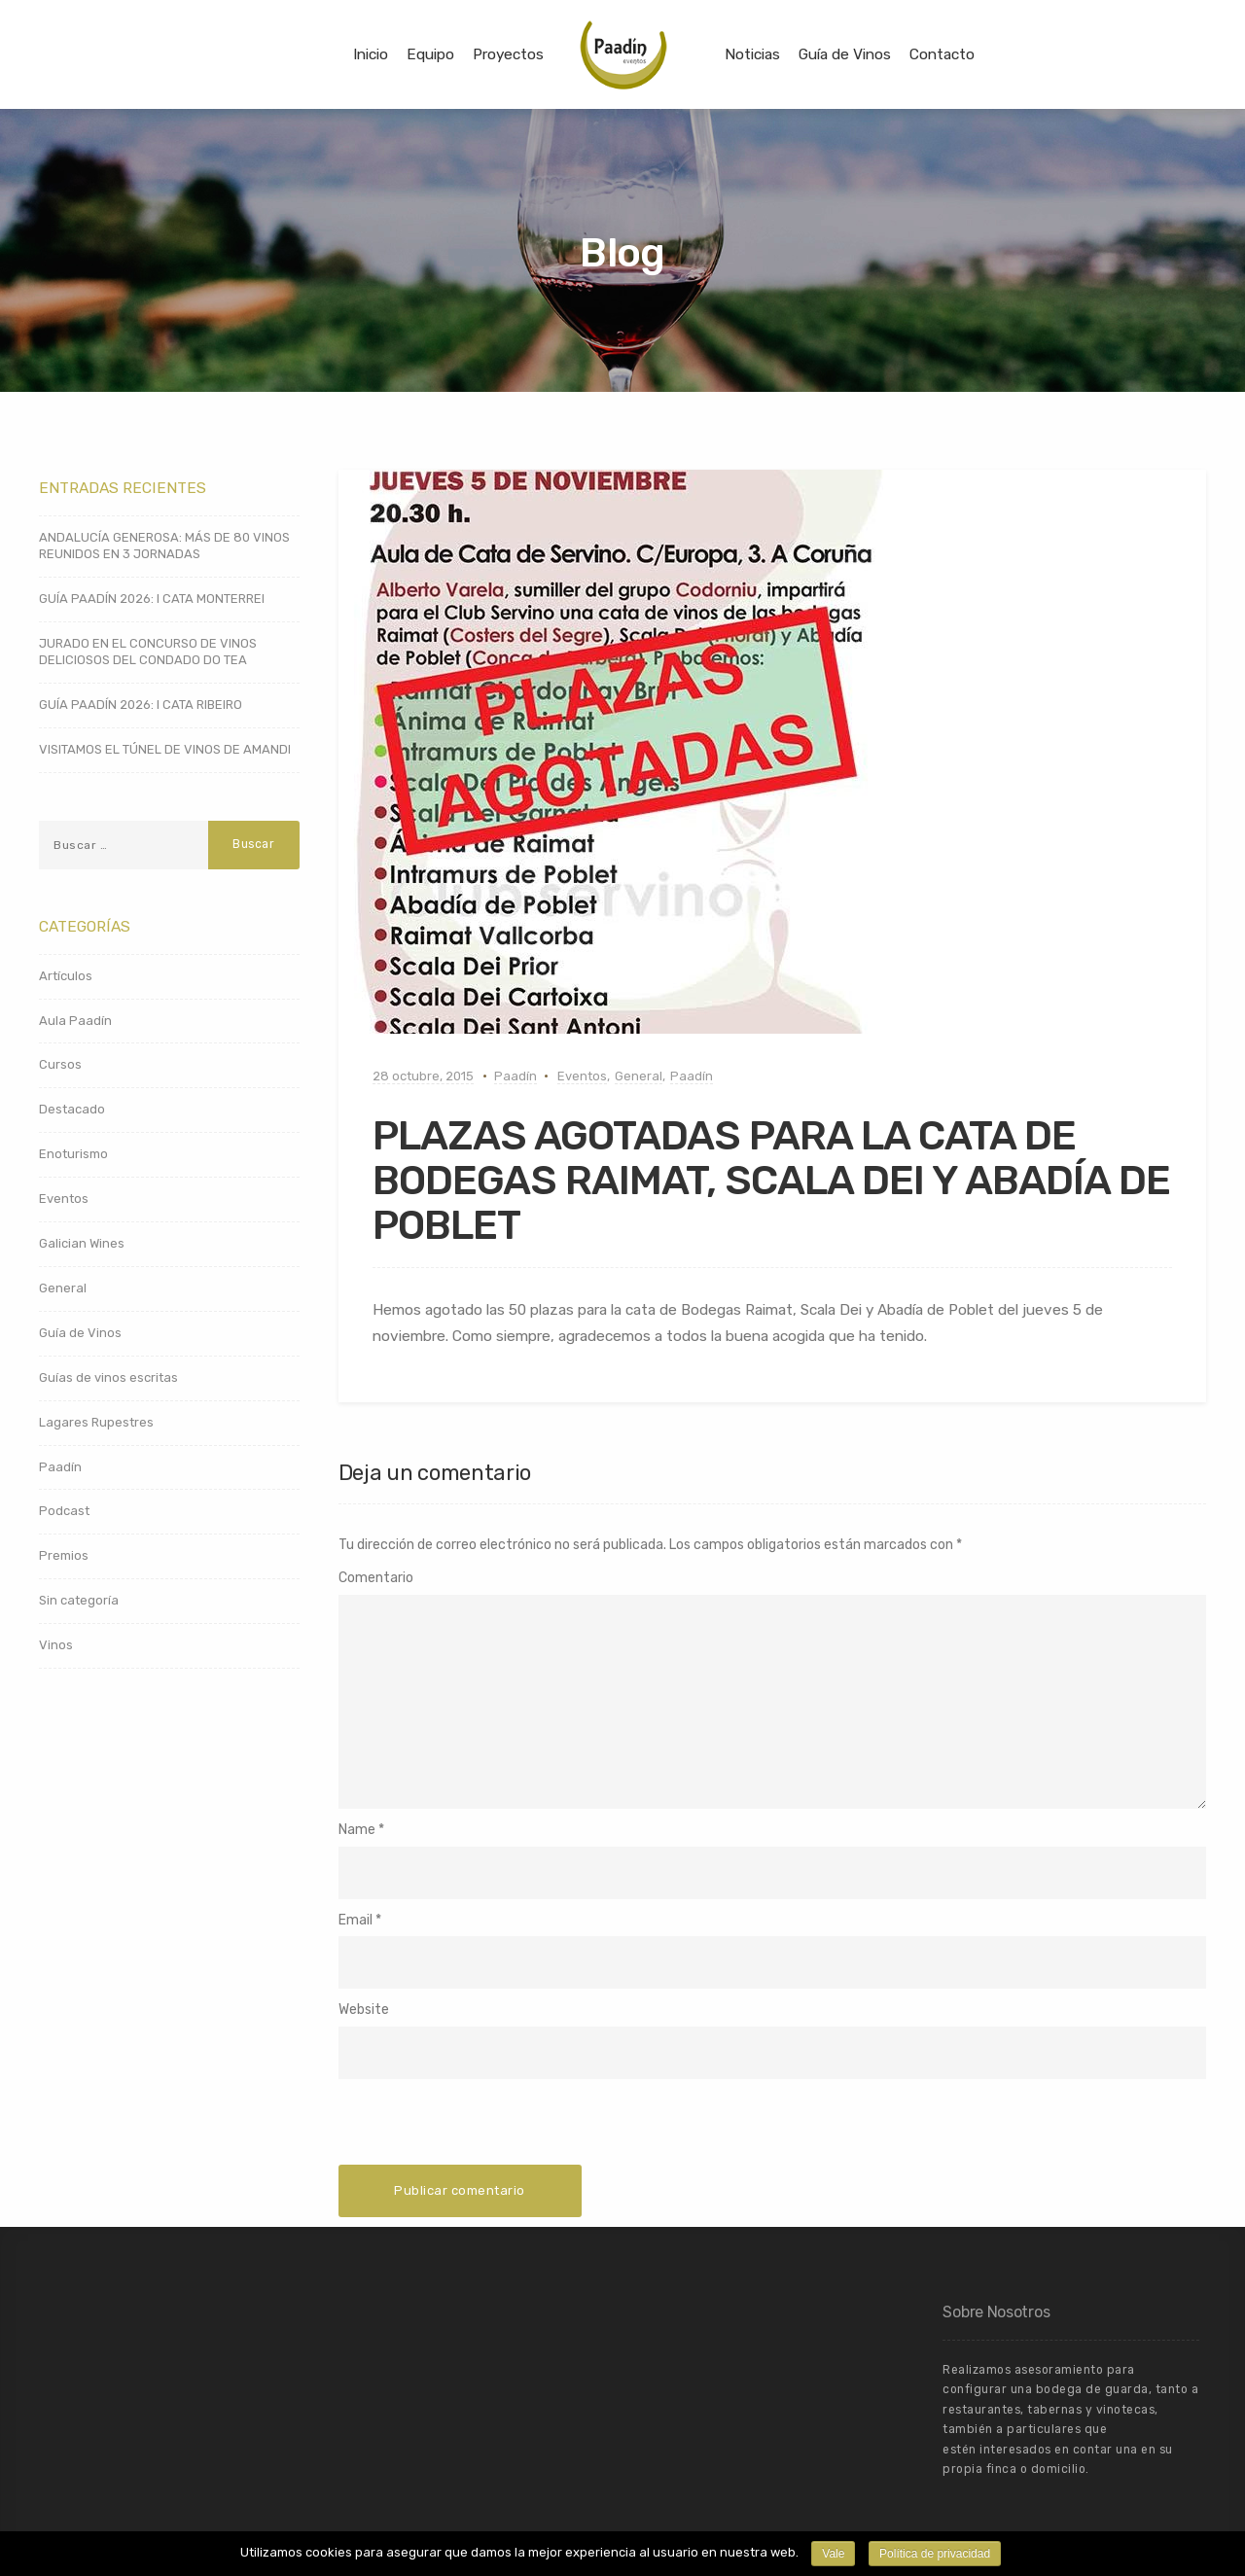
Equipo (430, 54)
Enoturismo (73, 1154)
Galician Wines (81, 1243)
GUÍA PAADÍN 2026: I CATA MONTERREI (152, 598)
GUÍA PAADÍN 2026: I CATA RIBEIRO (140, 704)
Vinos (56, 1645)
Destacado (72, 1109)
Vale (833, 2553)
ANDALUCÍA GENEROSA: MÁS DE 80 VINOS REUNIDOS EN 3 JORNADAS (164, 545)
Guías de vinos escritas (108, 1377)
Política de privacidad (934, 2553)
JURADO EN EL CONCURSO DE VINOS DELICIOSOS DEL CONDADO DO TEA (148, 651)
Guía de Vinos (845, 54)
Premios (64, 1555)
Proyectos (508, 54)
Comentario (375, 1578)
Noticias (752, 54)
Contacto (942, 54)
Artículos (65, 976)
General (638, 1076)
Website (363, 2009)
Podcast (64, 1510)
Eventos (582, 1076)
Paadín (515, 1076)
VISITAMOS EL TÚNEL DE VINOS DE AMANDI (165, 749)
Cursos (60, 1064)
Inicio (370, 54)
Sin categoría (79, 1600)
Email (355, 1920)
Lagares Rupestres (96, 1422)
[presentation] (486, 2127)
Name (356, 1829)
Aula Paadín (75, 1020)
